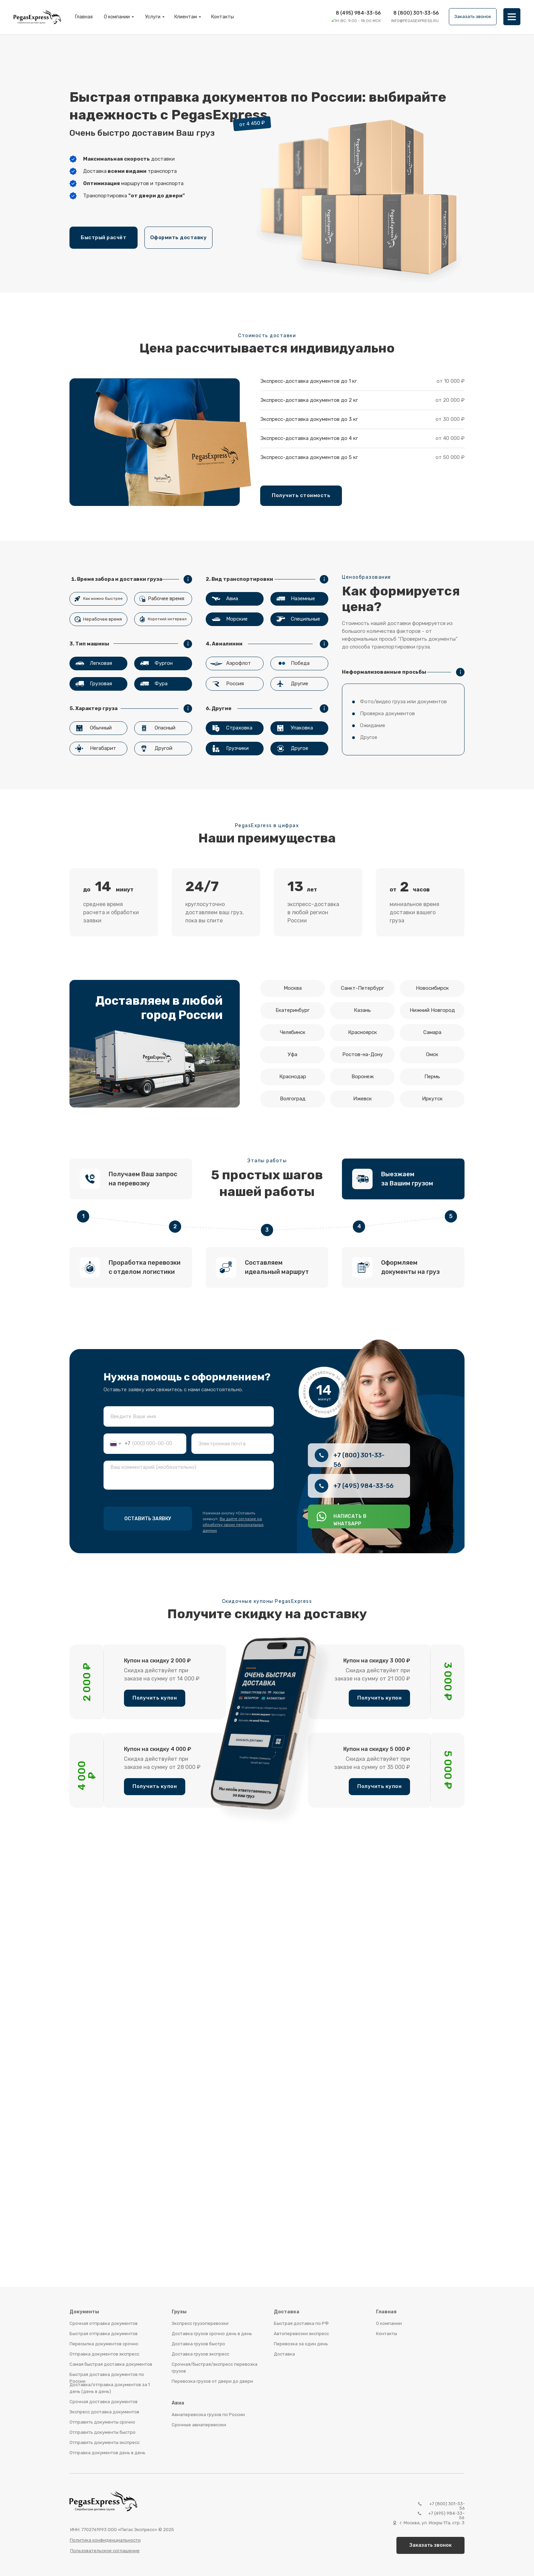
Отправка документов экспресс (104, 2354)
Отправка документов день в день (107, 2452)
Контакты (222, 17)
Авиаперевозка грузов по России (208, 2414)
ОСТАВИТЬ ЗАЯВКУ (147, 1519)
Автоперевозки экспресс (301, 2333)
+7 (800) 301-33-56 (447, 2506)
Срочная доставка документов (103, 2401)
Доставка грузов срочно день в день (212, 2333)
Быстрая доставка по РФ (301, 2323)
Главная (84, 17)
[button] (473, 16)
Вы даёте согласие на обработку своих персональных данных (233, 1525)
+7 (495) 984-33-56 (363, 1486)
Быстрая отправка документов (103, 2333)
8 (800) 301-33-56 (416, 13)
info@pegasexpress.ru (415, 21)
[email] (232, 1443)
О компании (117, 17)
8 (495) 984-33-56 (358, 13)
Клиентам (185, 17)
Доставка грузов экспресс (200, 2354)
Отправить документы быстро (102, 2432)
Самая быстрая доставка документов (110, 2364)
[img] (511, 16)
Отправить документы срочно (102, 2422)
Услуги (152, 17)
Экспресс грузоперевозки (200, 2323)
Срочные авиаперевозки (199, 2424)
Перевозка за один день (301, 2343)
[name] (189, 1416)
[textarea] (189, 1475)
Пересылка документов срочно (103, 2343)
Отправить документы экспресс (104, 2442)
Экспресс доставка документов (104, 2411)
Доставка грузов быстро (198, 2343)
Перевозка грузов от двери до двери (212, 2381)
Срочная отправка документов (103, 2323)
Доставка (284, 2354)
